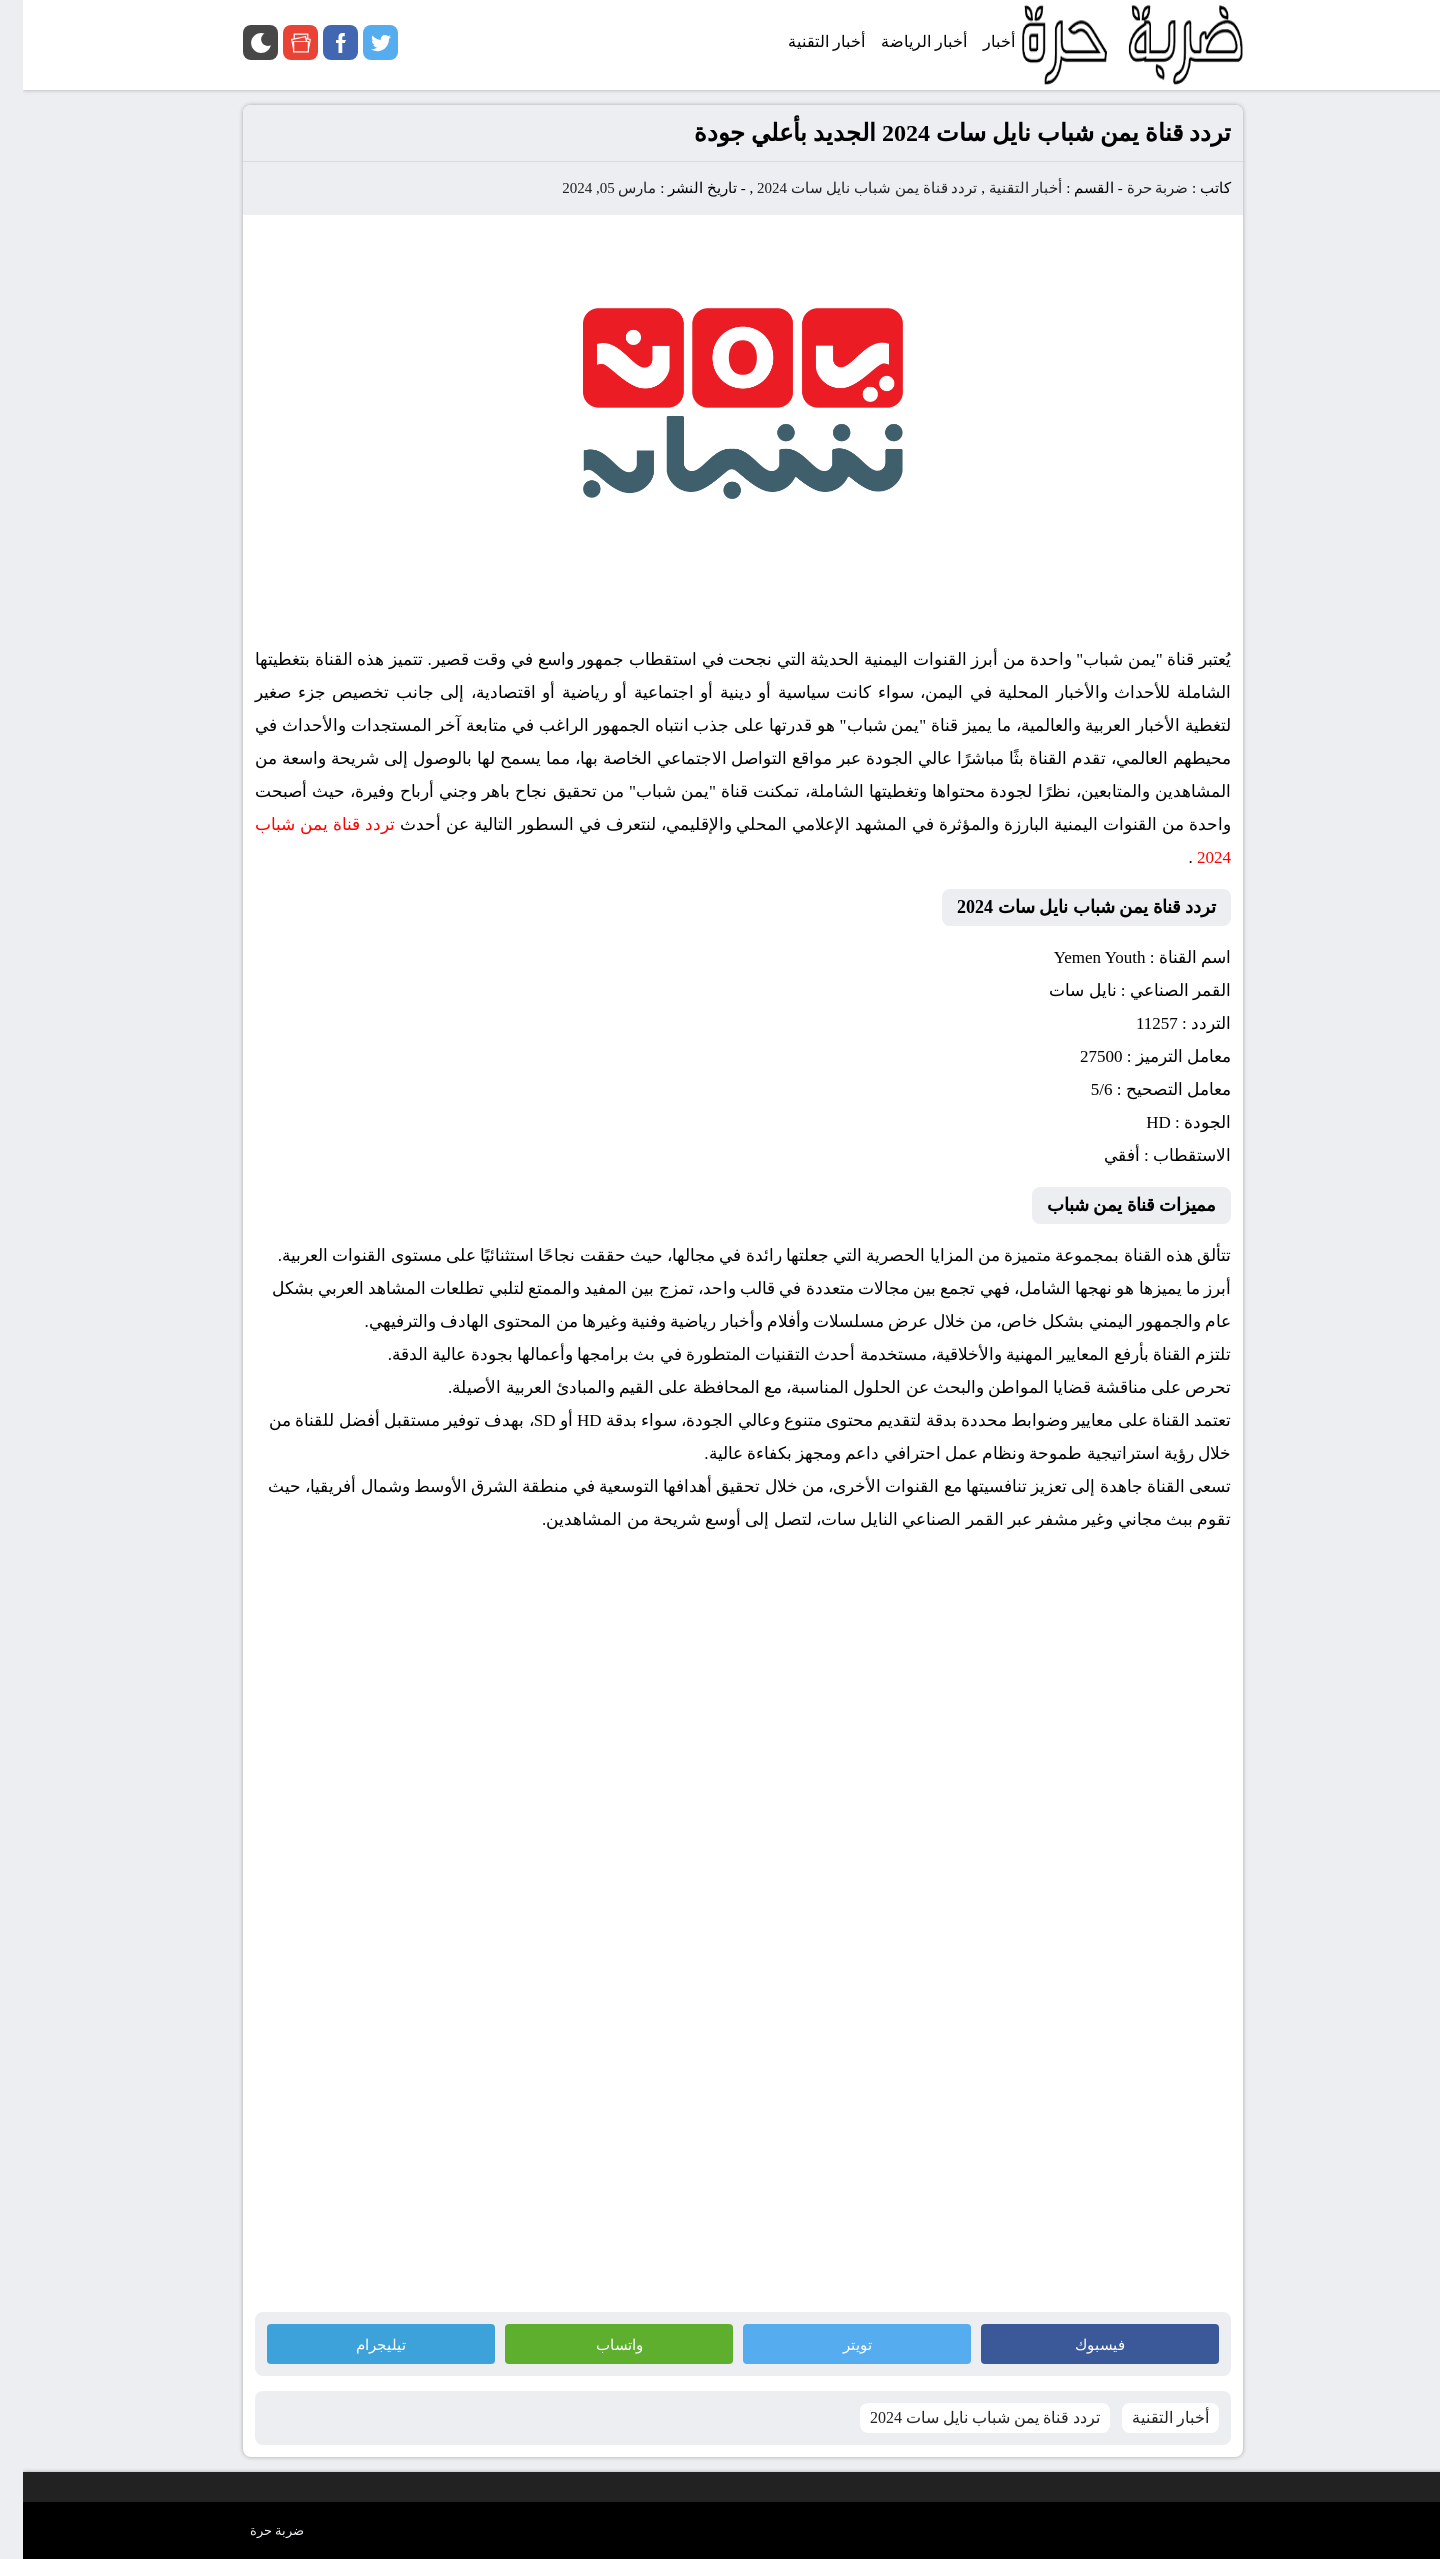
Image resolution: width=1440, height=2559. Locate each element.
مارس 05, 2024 (586, 188)
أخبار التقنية (1003, 188)
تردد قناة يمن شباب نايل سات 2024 (844, 188)
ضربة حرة (1133, 188)
